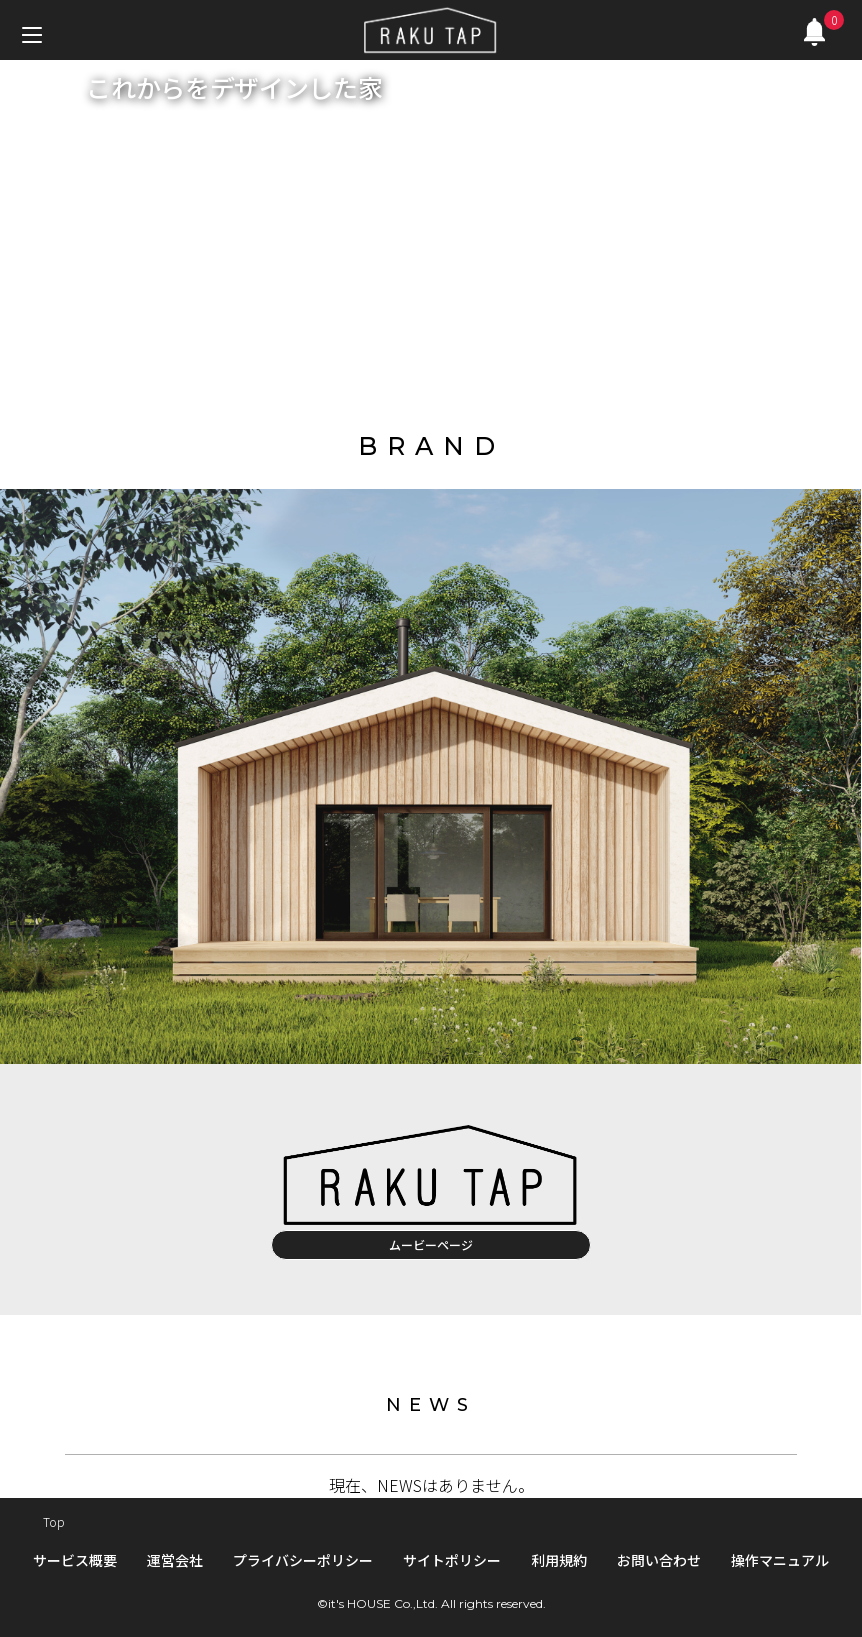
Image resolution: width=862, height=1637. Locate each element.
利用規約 (559, 1560)
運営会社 (175, 1560)
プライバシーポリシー (303, 1560)
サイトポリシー (452, 1560)
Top (54, 1521)
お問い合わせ (659, 1560)
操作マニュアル (780, 1560)
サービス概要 (75, 1560)
